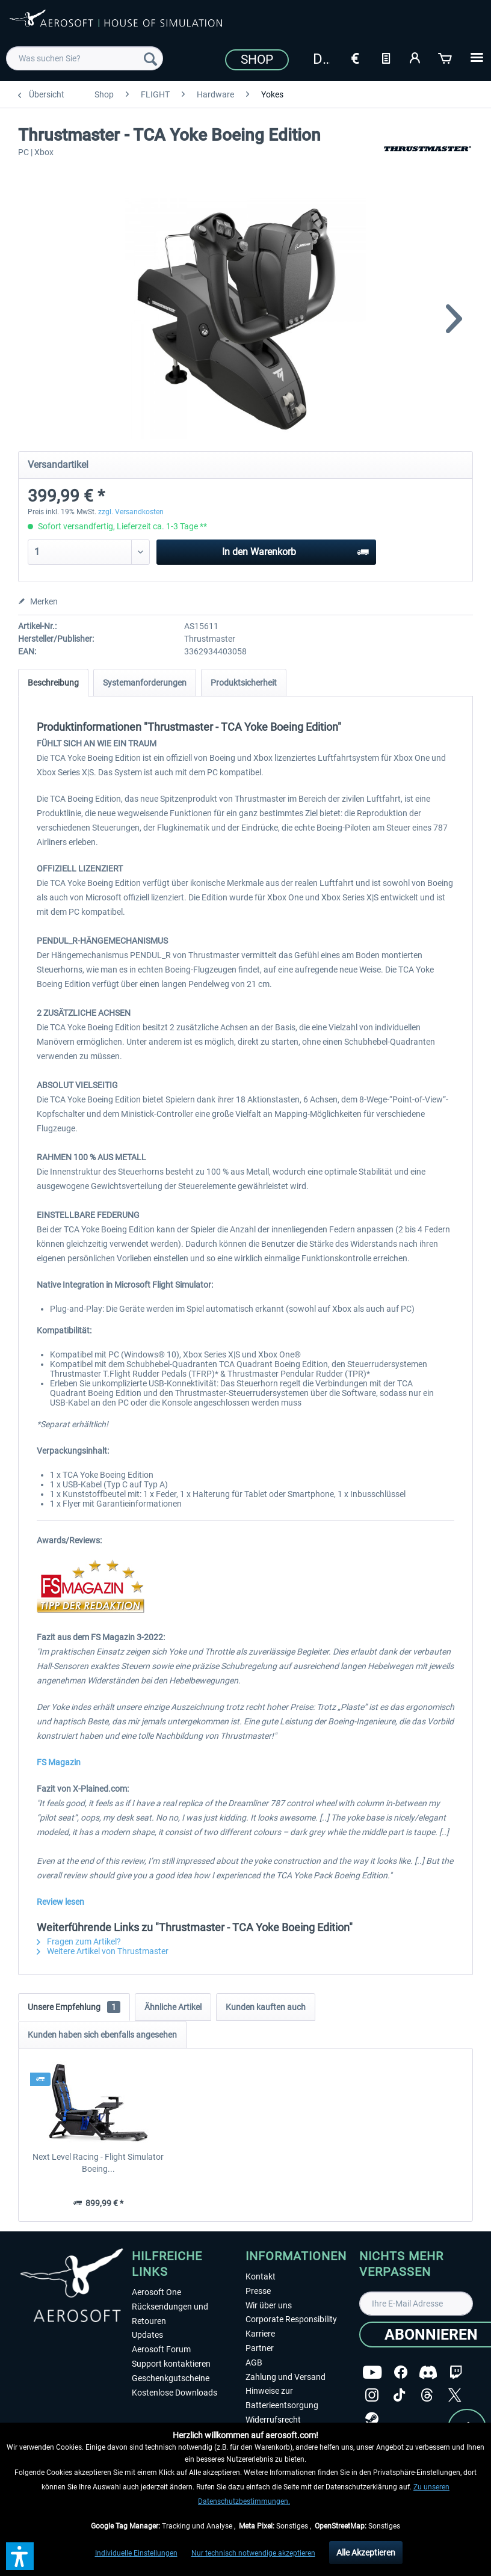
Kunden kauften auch (266, 2007)
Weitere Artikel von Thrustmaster (102, 1951)
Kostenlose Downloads (174, 2392)
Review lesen (60, 1902)
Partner (260, 2348)
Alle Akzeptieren (365, 2552)
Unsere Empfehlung (74, 2007)
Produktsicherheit (244, 682)
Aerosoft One (156, 2292)
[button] (20, 2556)
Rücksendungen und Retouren (170, 2314)
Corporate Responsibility (291, 2319)
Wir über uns (269, 2305)
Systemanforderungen (145, 682)
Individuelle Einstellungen (136, 2553)
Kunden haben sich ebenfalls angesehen (102, 2035)
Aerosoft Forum (161, 2349)
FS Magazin (59, 1762)
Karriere (260, 2333)
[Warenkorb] (446, 57)
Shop (257, 59)
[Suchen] (150, 58)
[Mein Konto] (416, 57)
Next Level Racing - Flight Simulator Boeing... (98, 2163)
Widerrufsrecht (273, 2419)
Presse (258, 2291)
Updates (147, 2335)
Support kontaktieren (171, 2364)
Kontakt (261, 2276)
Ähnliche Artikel (173, 2007)
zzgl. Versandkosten (131, 512)
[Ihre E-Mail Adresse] (416, 2304)
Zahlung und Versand (286, 2377)
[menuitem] (84, 58)
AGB (254, 2362)
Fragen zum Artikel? (79, 1941)
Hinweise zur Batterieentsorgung (282, 2398)
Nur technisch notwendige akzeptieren (253, 2553)
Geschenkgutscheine (170, 2378)
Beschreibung (53, 682)
